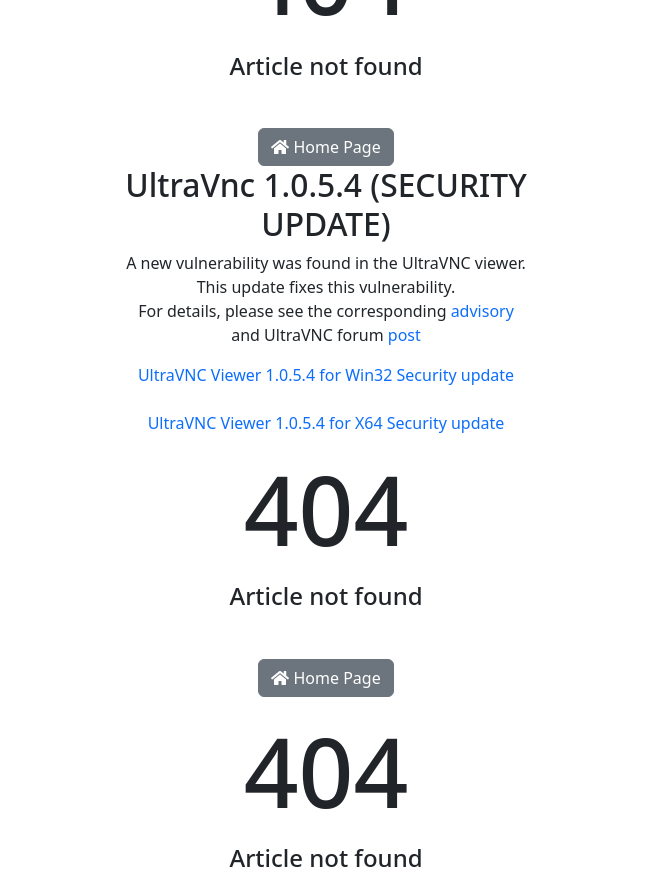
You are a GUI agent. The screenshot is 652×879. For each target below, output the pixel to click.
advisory (482, 311)
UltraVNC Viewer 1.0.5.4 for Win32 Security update (326, 375)
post (404, 335)
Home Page (325, 147)
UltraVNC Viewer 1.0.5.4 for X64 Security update (326, 423)
